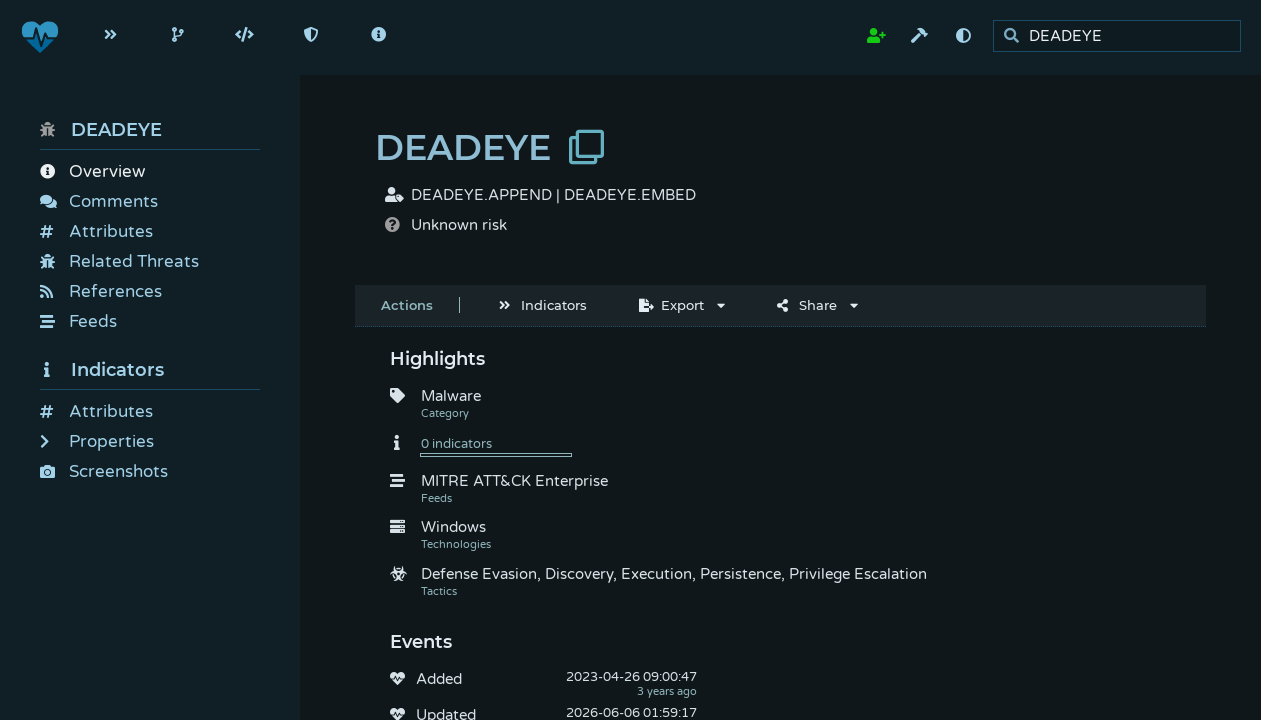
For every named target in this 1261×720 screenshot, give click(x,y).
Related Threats (119, 261)
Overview (92, 171)
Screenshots (104, 471)
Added (439, 679)
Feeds (78, 321)
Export (671, 305)
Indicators (102, 370)
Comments (99, 201)
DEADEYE (101, 130)
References (101, 291)
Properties (97, 441)
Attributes (96, 231)
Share (807, 305)
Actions (407, 305)
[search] (1122, 36)
